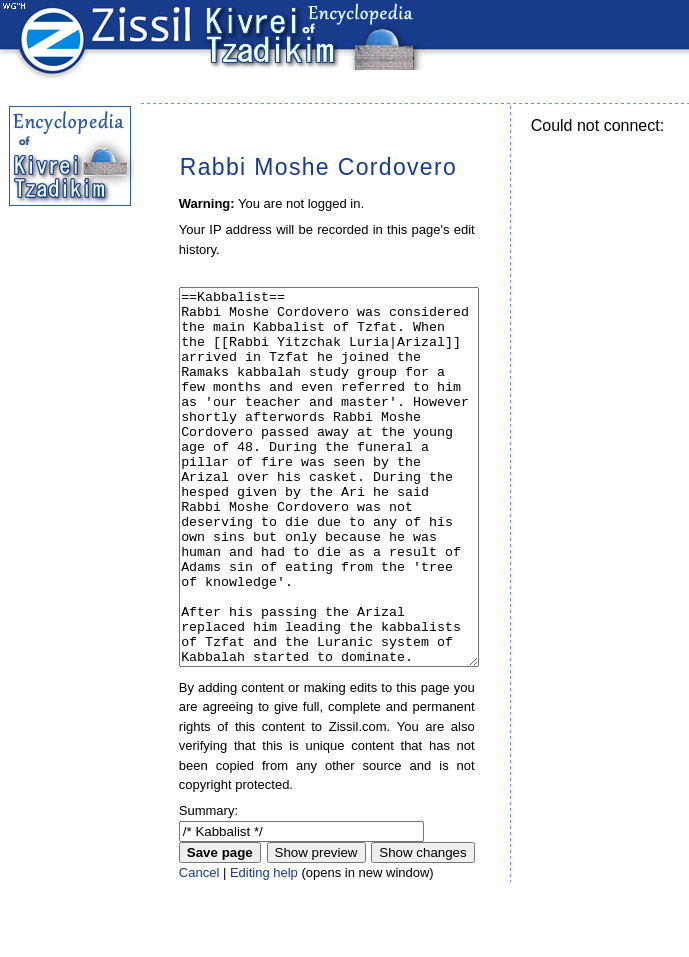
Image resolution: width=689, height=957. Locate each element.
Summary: (208, 885)
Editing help (264, 947)
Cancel (199, 947)
